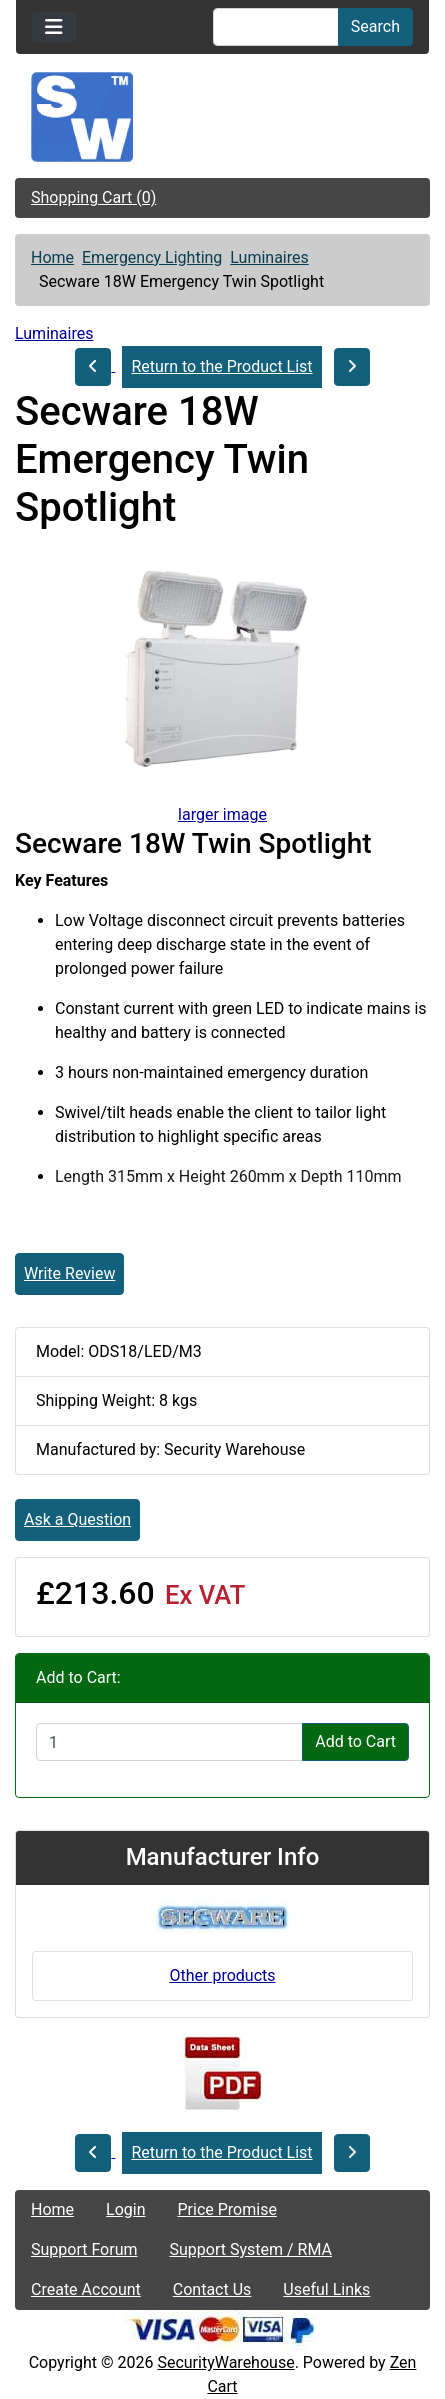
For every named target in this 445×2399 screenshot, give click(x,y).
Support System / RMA (251, 2249)
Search (375, 26)
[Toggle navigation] (54, 27)
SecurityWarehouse (225, 2362)
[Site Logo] (222, 117)
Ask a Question (77, 1519)
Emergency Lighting (152, 257)
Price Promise (227, 2209)
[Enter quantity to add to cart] (169, 1742)
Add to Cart (355, 1741)
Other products (222, 1975)
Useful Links (326, 2289)
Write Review (69, 1273)
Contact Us (212, 2289)
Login (125, 2209)
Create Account (86, 2289)
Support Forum (84, 2249)
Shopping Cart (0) (93, 197)
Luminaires (269, 257)
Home (52, 257)
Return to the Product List (221, 366)
